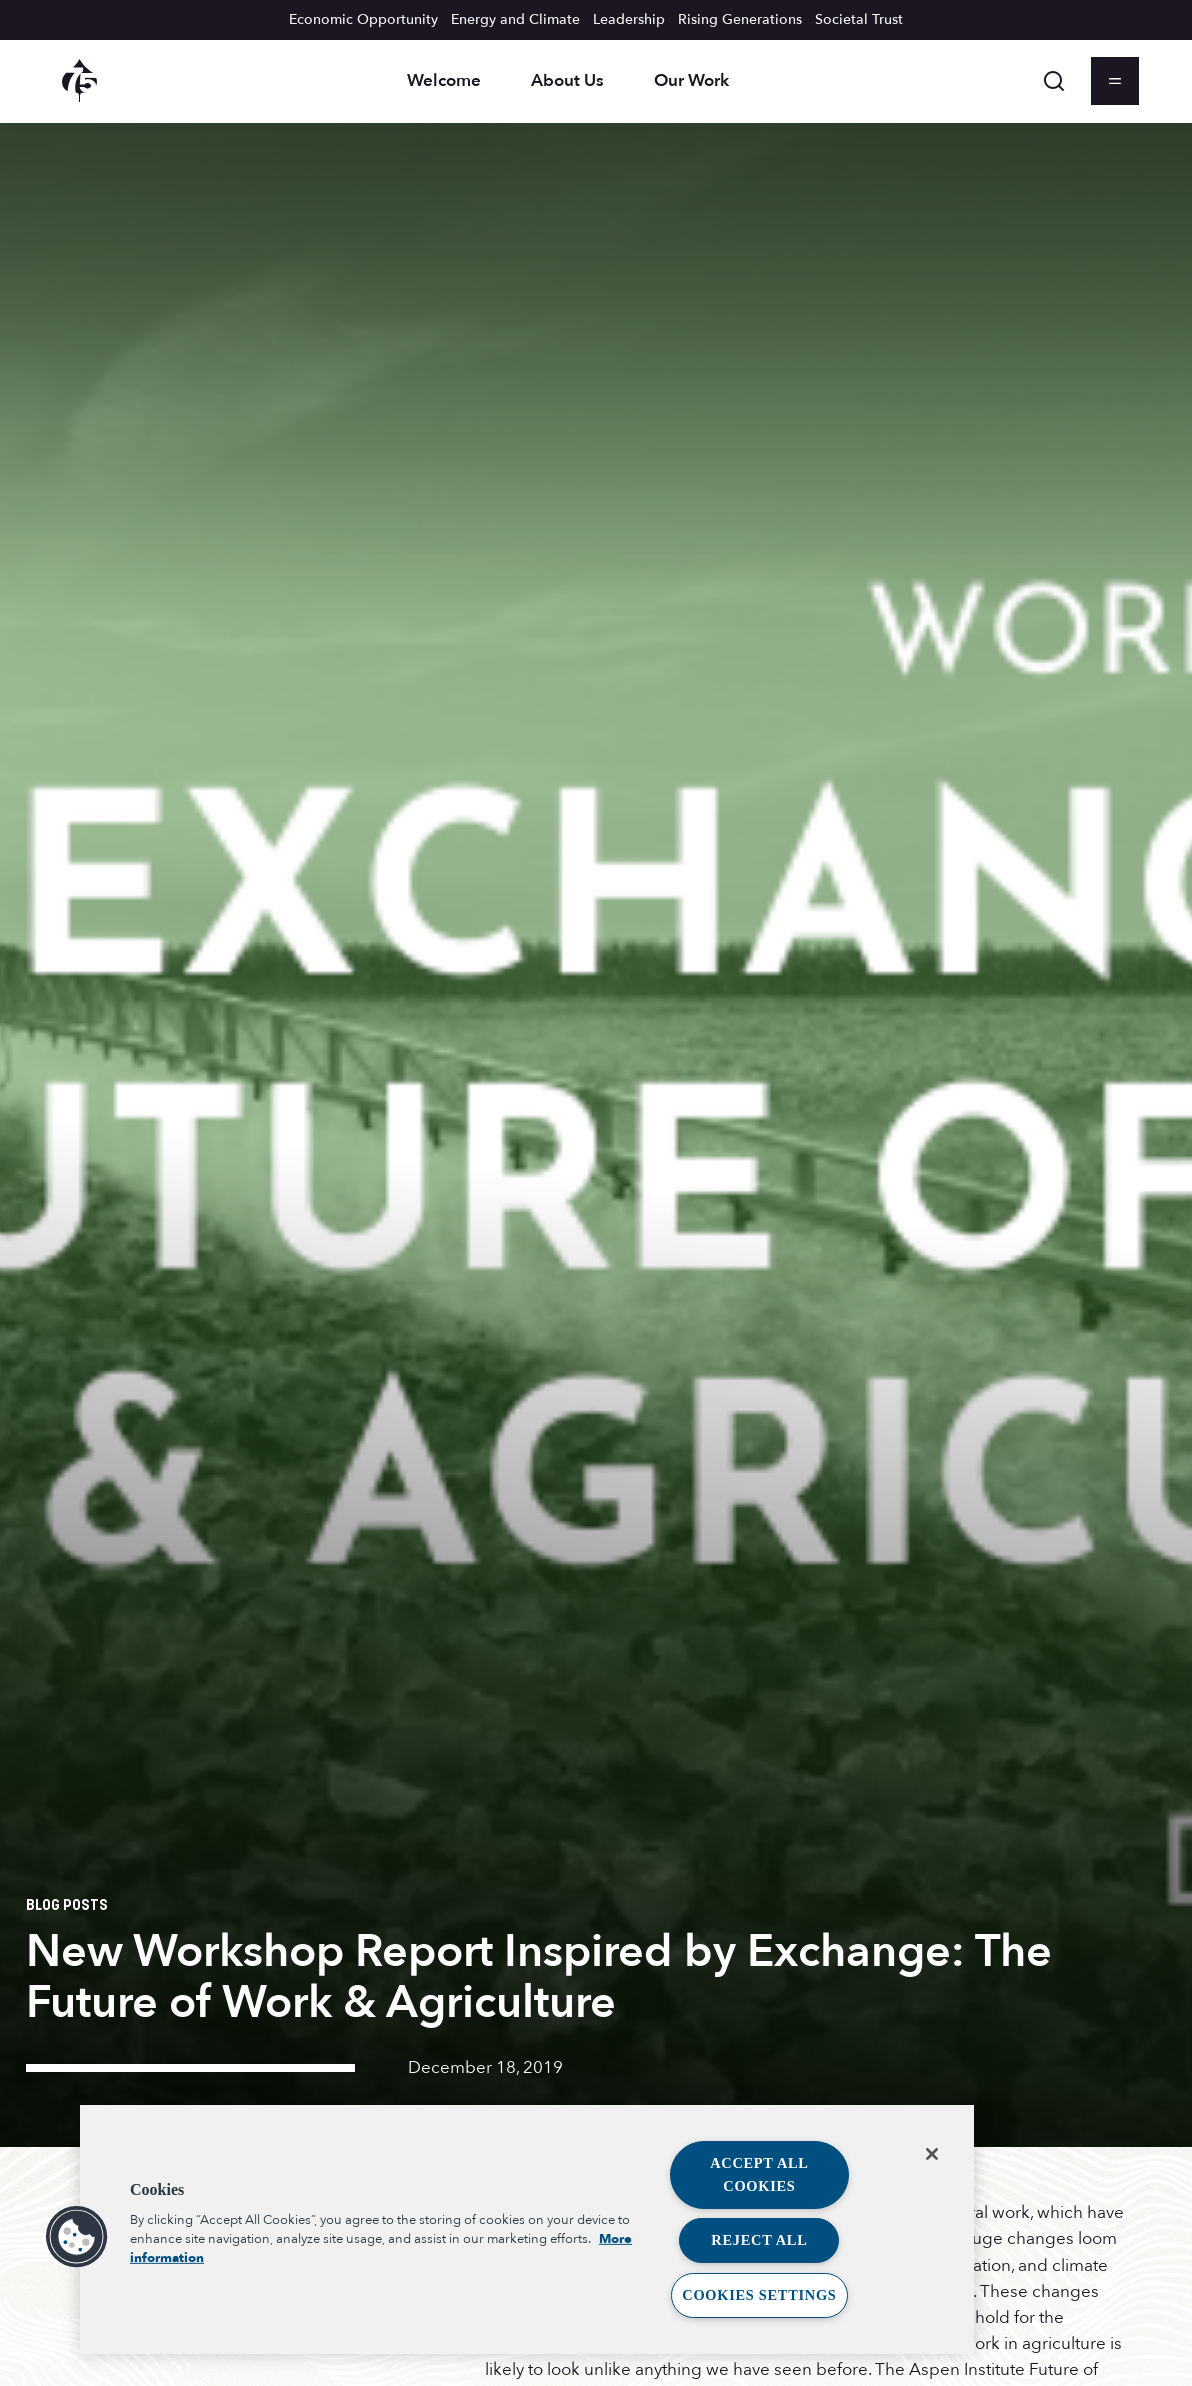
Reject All (759, 2240)
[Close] (932, 2154)
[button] (77, 2237)
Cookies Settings (759, 2295)
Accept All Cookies (759, 2174)
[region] (527, 2229)
